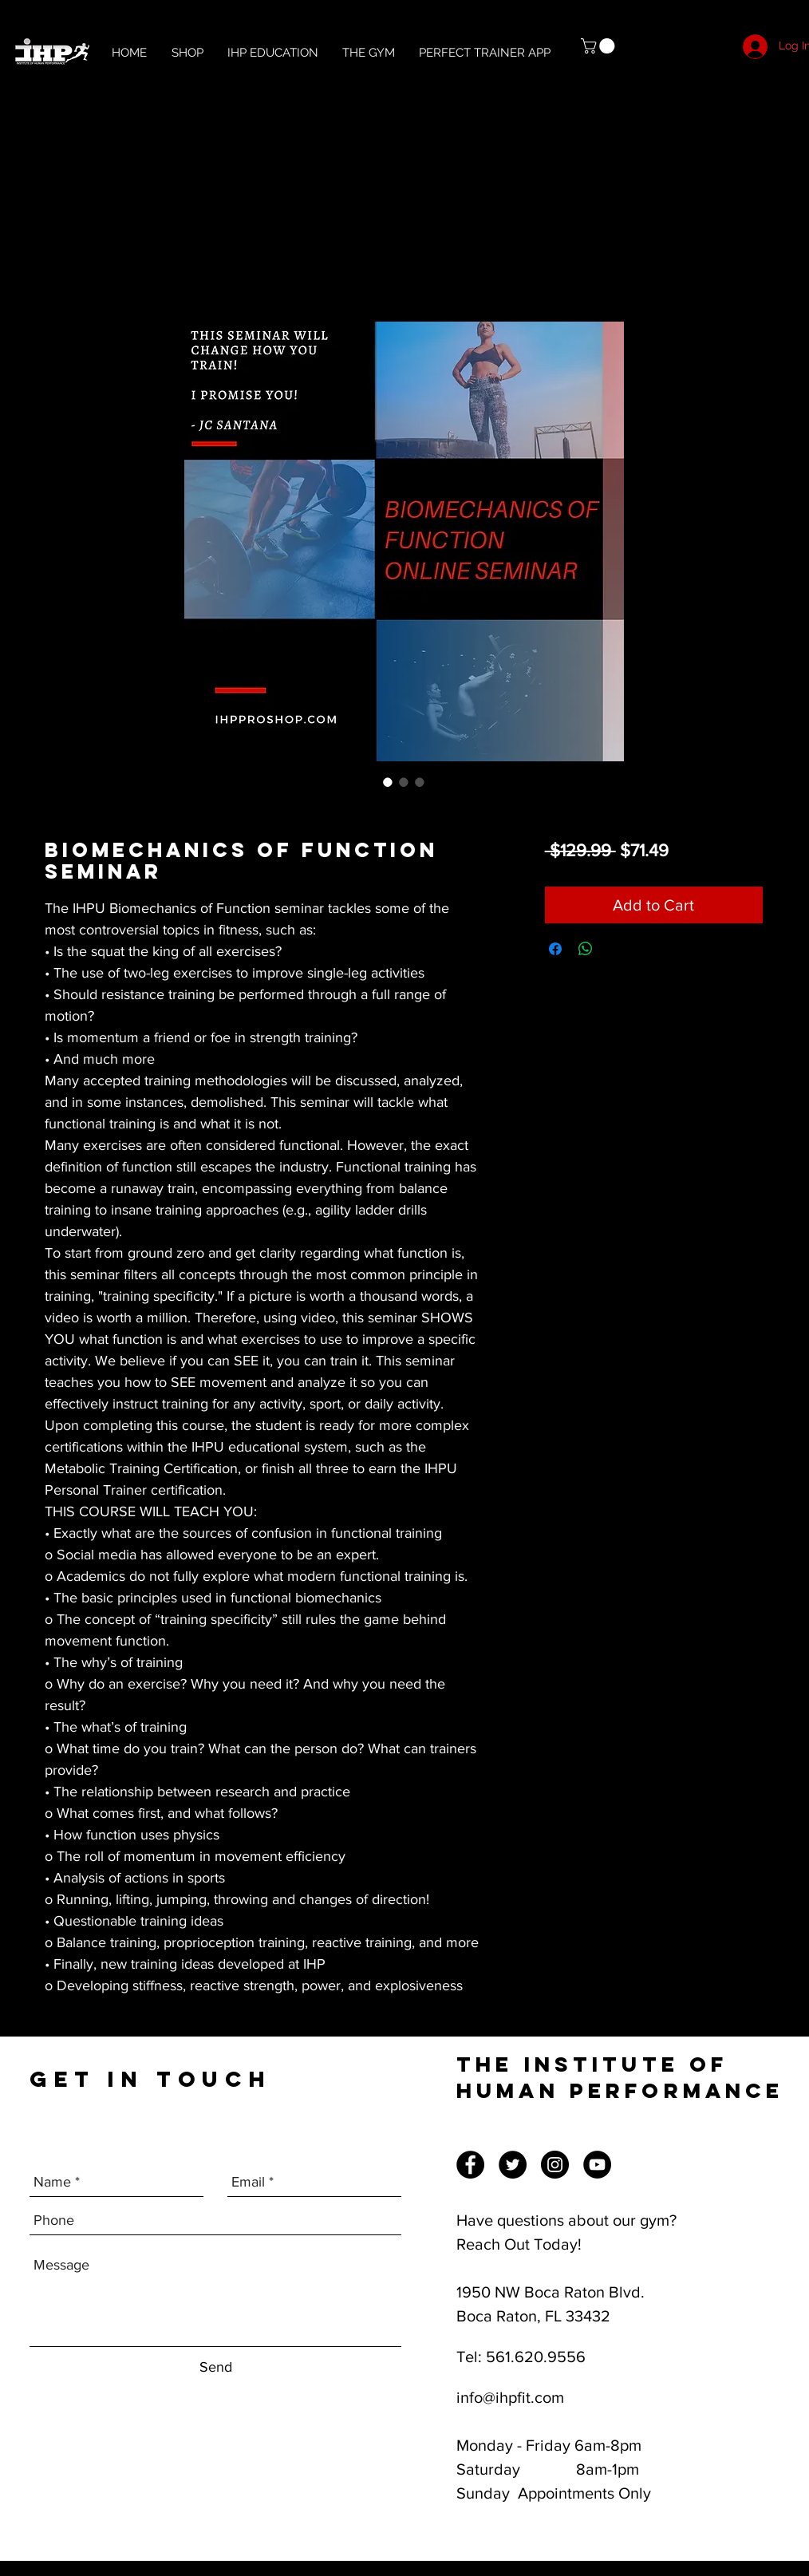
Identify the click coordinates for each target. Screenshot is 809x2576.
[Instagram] (555, 2165)
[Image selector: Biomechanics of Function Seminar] (388, 782)
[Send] (215, 2367)
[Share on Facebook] (555, 948)
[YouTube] (597, 2165)
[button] (599, 45)
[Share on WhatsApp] (585, 948)
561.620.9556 (536, 2356)
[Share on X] (615, 948)
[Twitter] (513, 2165)
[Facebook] (470, 2165)
